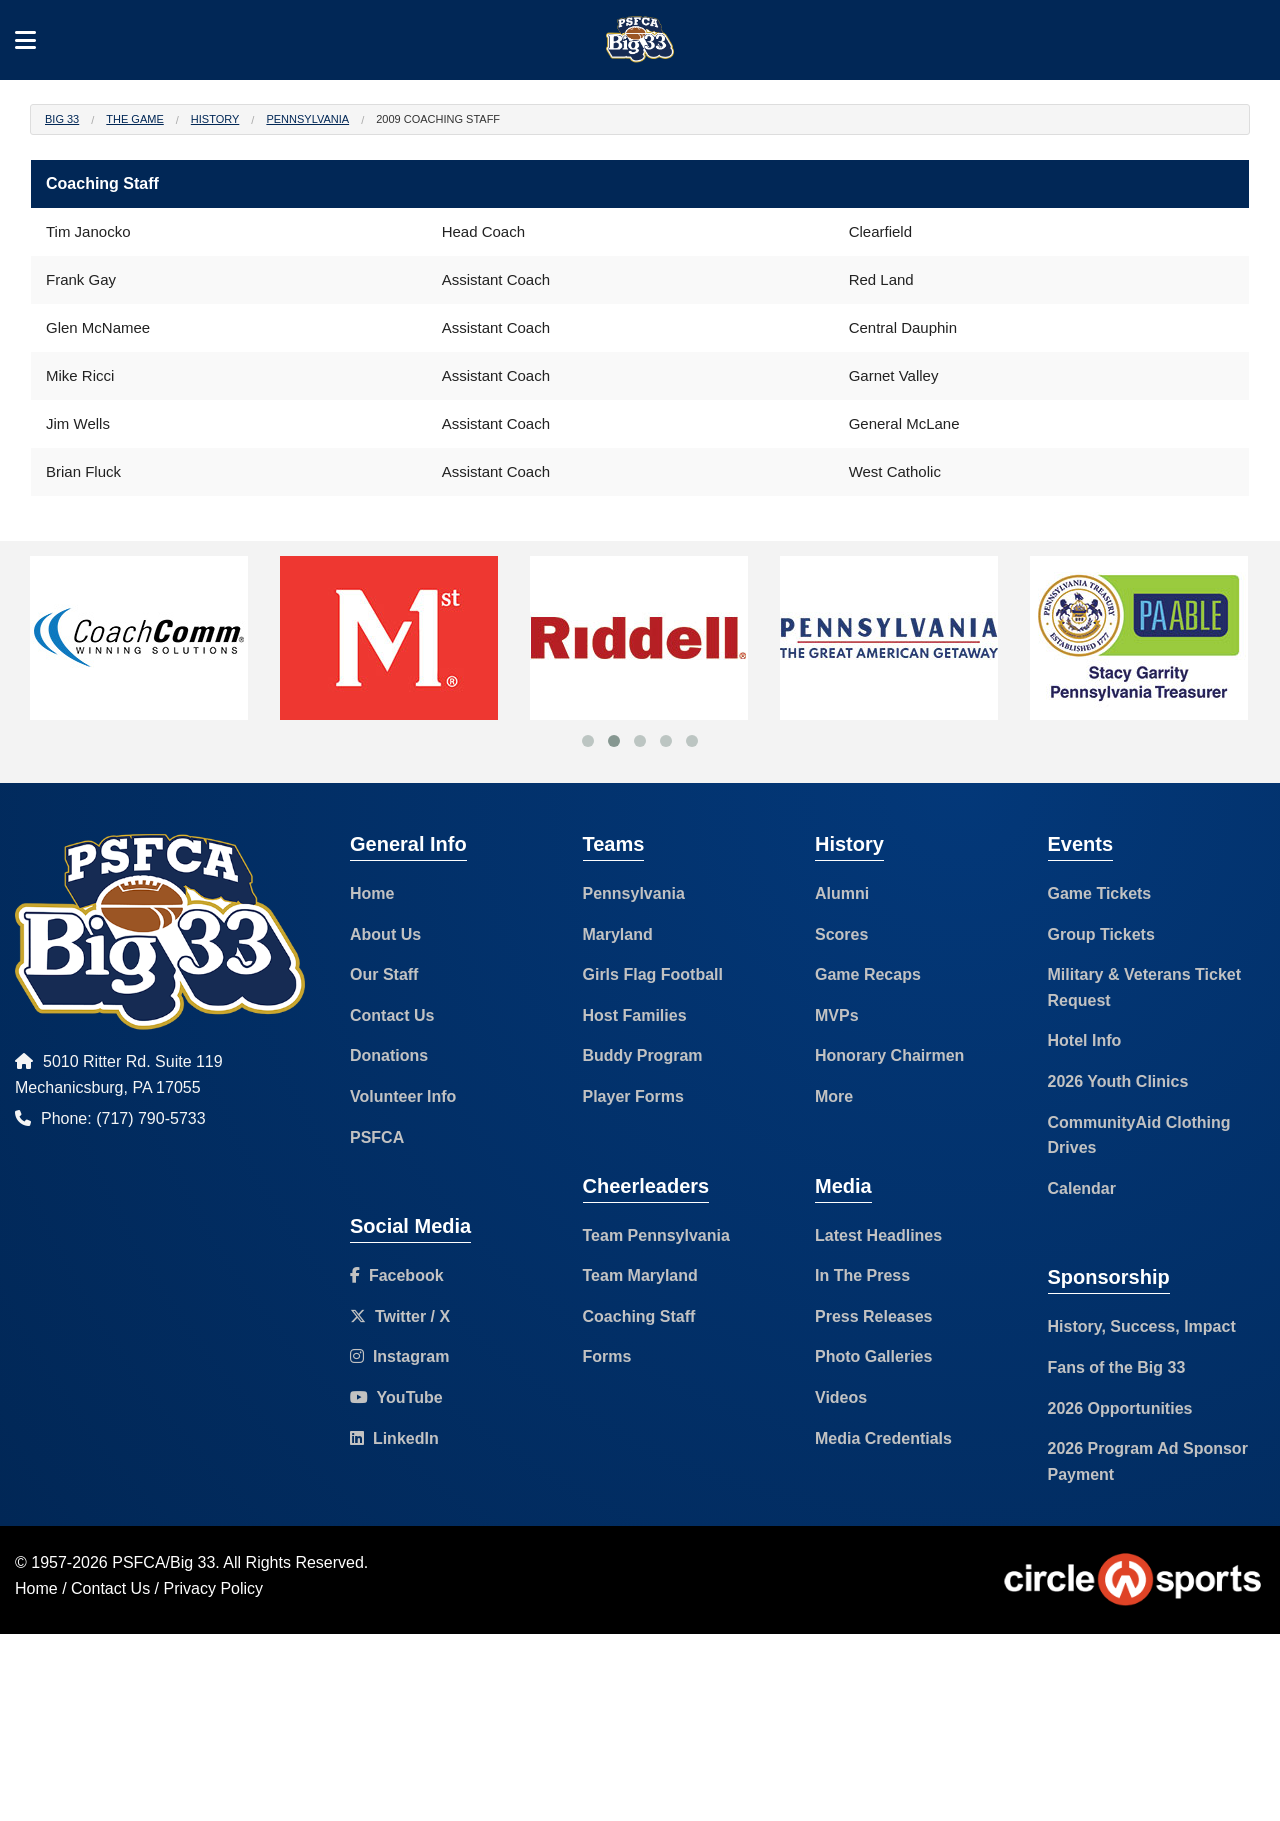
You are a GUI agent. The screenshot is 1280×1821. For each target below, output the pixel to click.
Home (372, 893)
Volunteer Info (403, 1096)
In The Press (862, 1275)
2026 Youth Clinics (1118, 1081)
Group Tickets (1101, 934)
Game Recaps (868, 974)
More (834, 1096)
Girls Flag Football (653, 974)
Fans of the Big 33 (1117, 1367)
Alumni (842, 893)
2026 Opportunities (1120, 1408)
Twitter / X (400, 1316)
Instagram (399, 1356)
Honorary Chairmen (889, 1055)
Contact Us (392, 1015)
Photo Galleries (873, 1356)
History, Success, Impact (1142, 1326)
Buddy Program (643, 1055)
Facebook (397, 1275)
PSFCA (377, 1137)
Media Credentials (883, 1438)
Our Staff (384, 974)
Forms (607, 1356)
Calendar (1082, 1188)
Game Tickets (1100, 893)
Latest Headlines (878, 1235)
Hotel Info (1085, 1040)
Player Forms (633, 1096)
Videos (841, 1397)
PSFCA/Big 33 (163, 1562)
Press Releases (873, 1316)
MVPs (837, 1015)
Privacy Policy (214, 1588)
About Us (385, 934)
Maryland (618, 934)
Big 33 (62, 119)
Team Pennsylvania (656, 1235)
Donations (389, 1055)
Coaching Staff (639, 1316)
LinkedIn (394, 1438)
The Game (134, 119)
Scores (841, 934)
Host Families (635, 1015)
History (215, 119)
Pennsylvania (307, 119)
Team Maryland (640, 1275)
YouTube (396, 1397)
